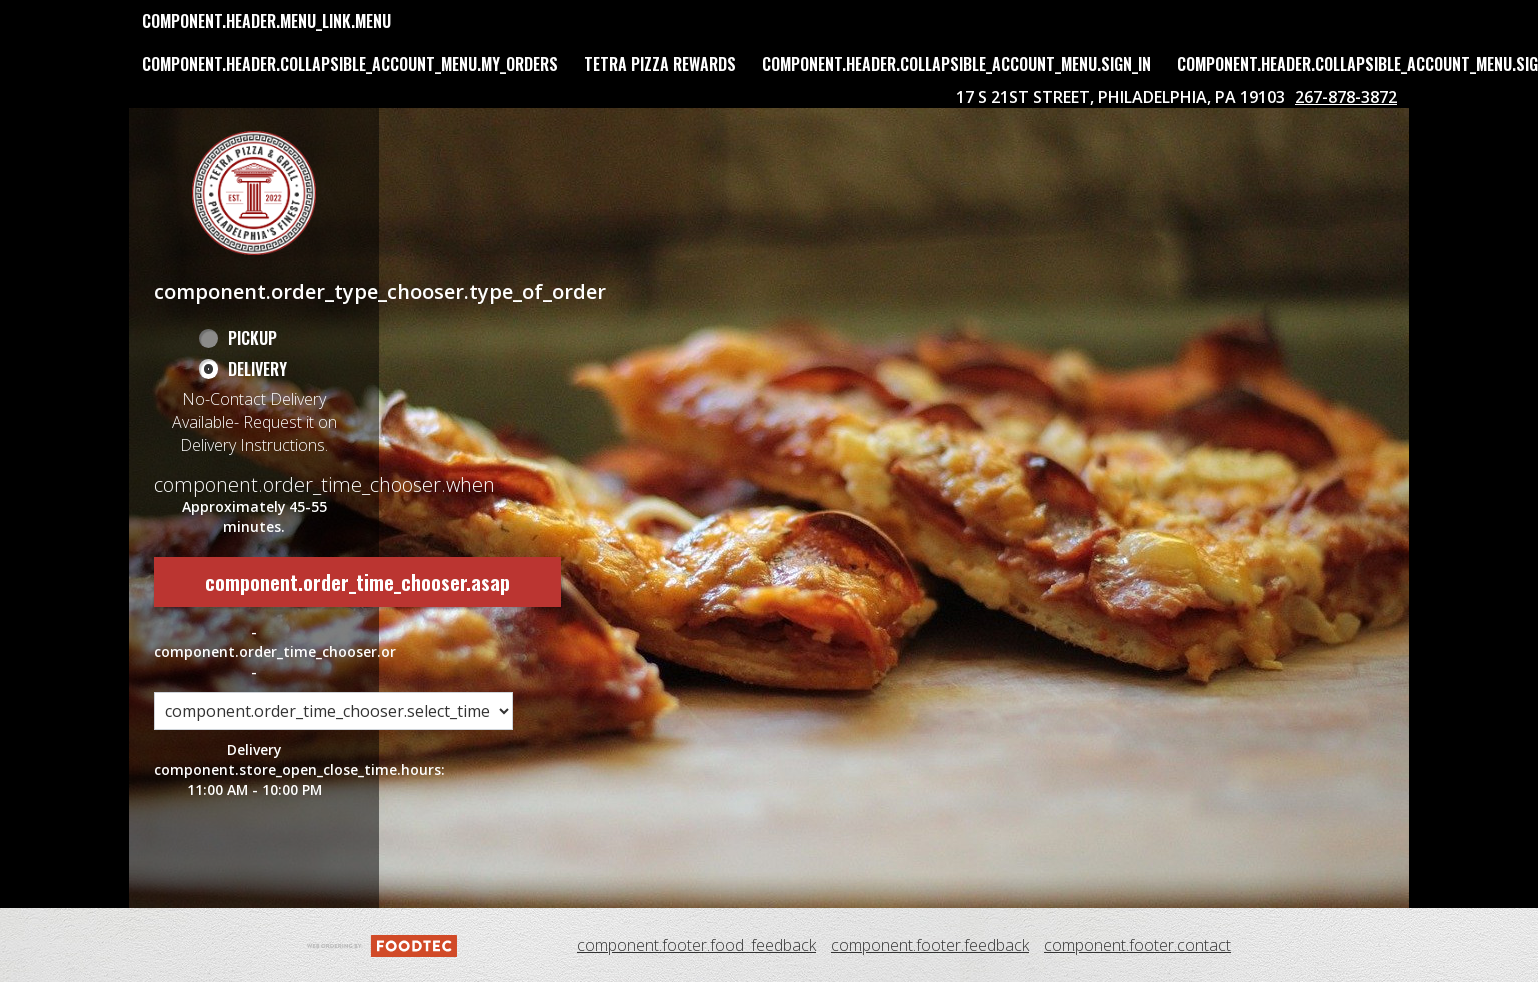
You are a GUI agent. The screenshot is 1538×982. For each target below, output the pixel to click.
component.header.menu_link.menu (266, 21)
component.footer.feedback (930, 945)
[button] (254, 193)
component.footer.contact (1137, 945)
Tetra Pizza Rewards (660, 64)
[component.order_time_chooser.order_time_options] (333, 711)
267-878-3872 (1346, 97)
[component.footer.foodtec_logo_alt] (382, 944)
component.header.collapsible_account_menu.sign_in (956, 64)
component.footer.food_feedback (696, 945)
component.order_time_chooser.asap (357, 582)
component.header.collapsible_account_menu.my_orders (350, 64)
